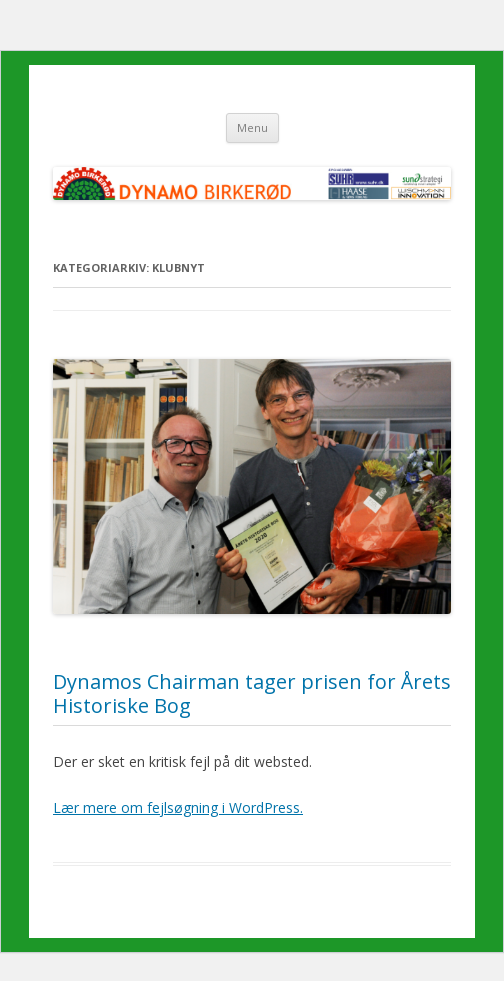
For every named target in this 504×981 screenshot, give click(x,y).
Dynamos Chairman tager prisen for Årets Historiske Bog (252, 693)
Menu (252, 127)
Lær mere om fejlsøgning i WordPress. (178, 807)
